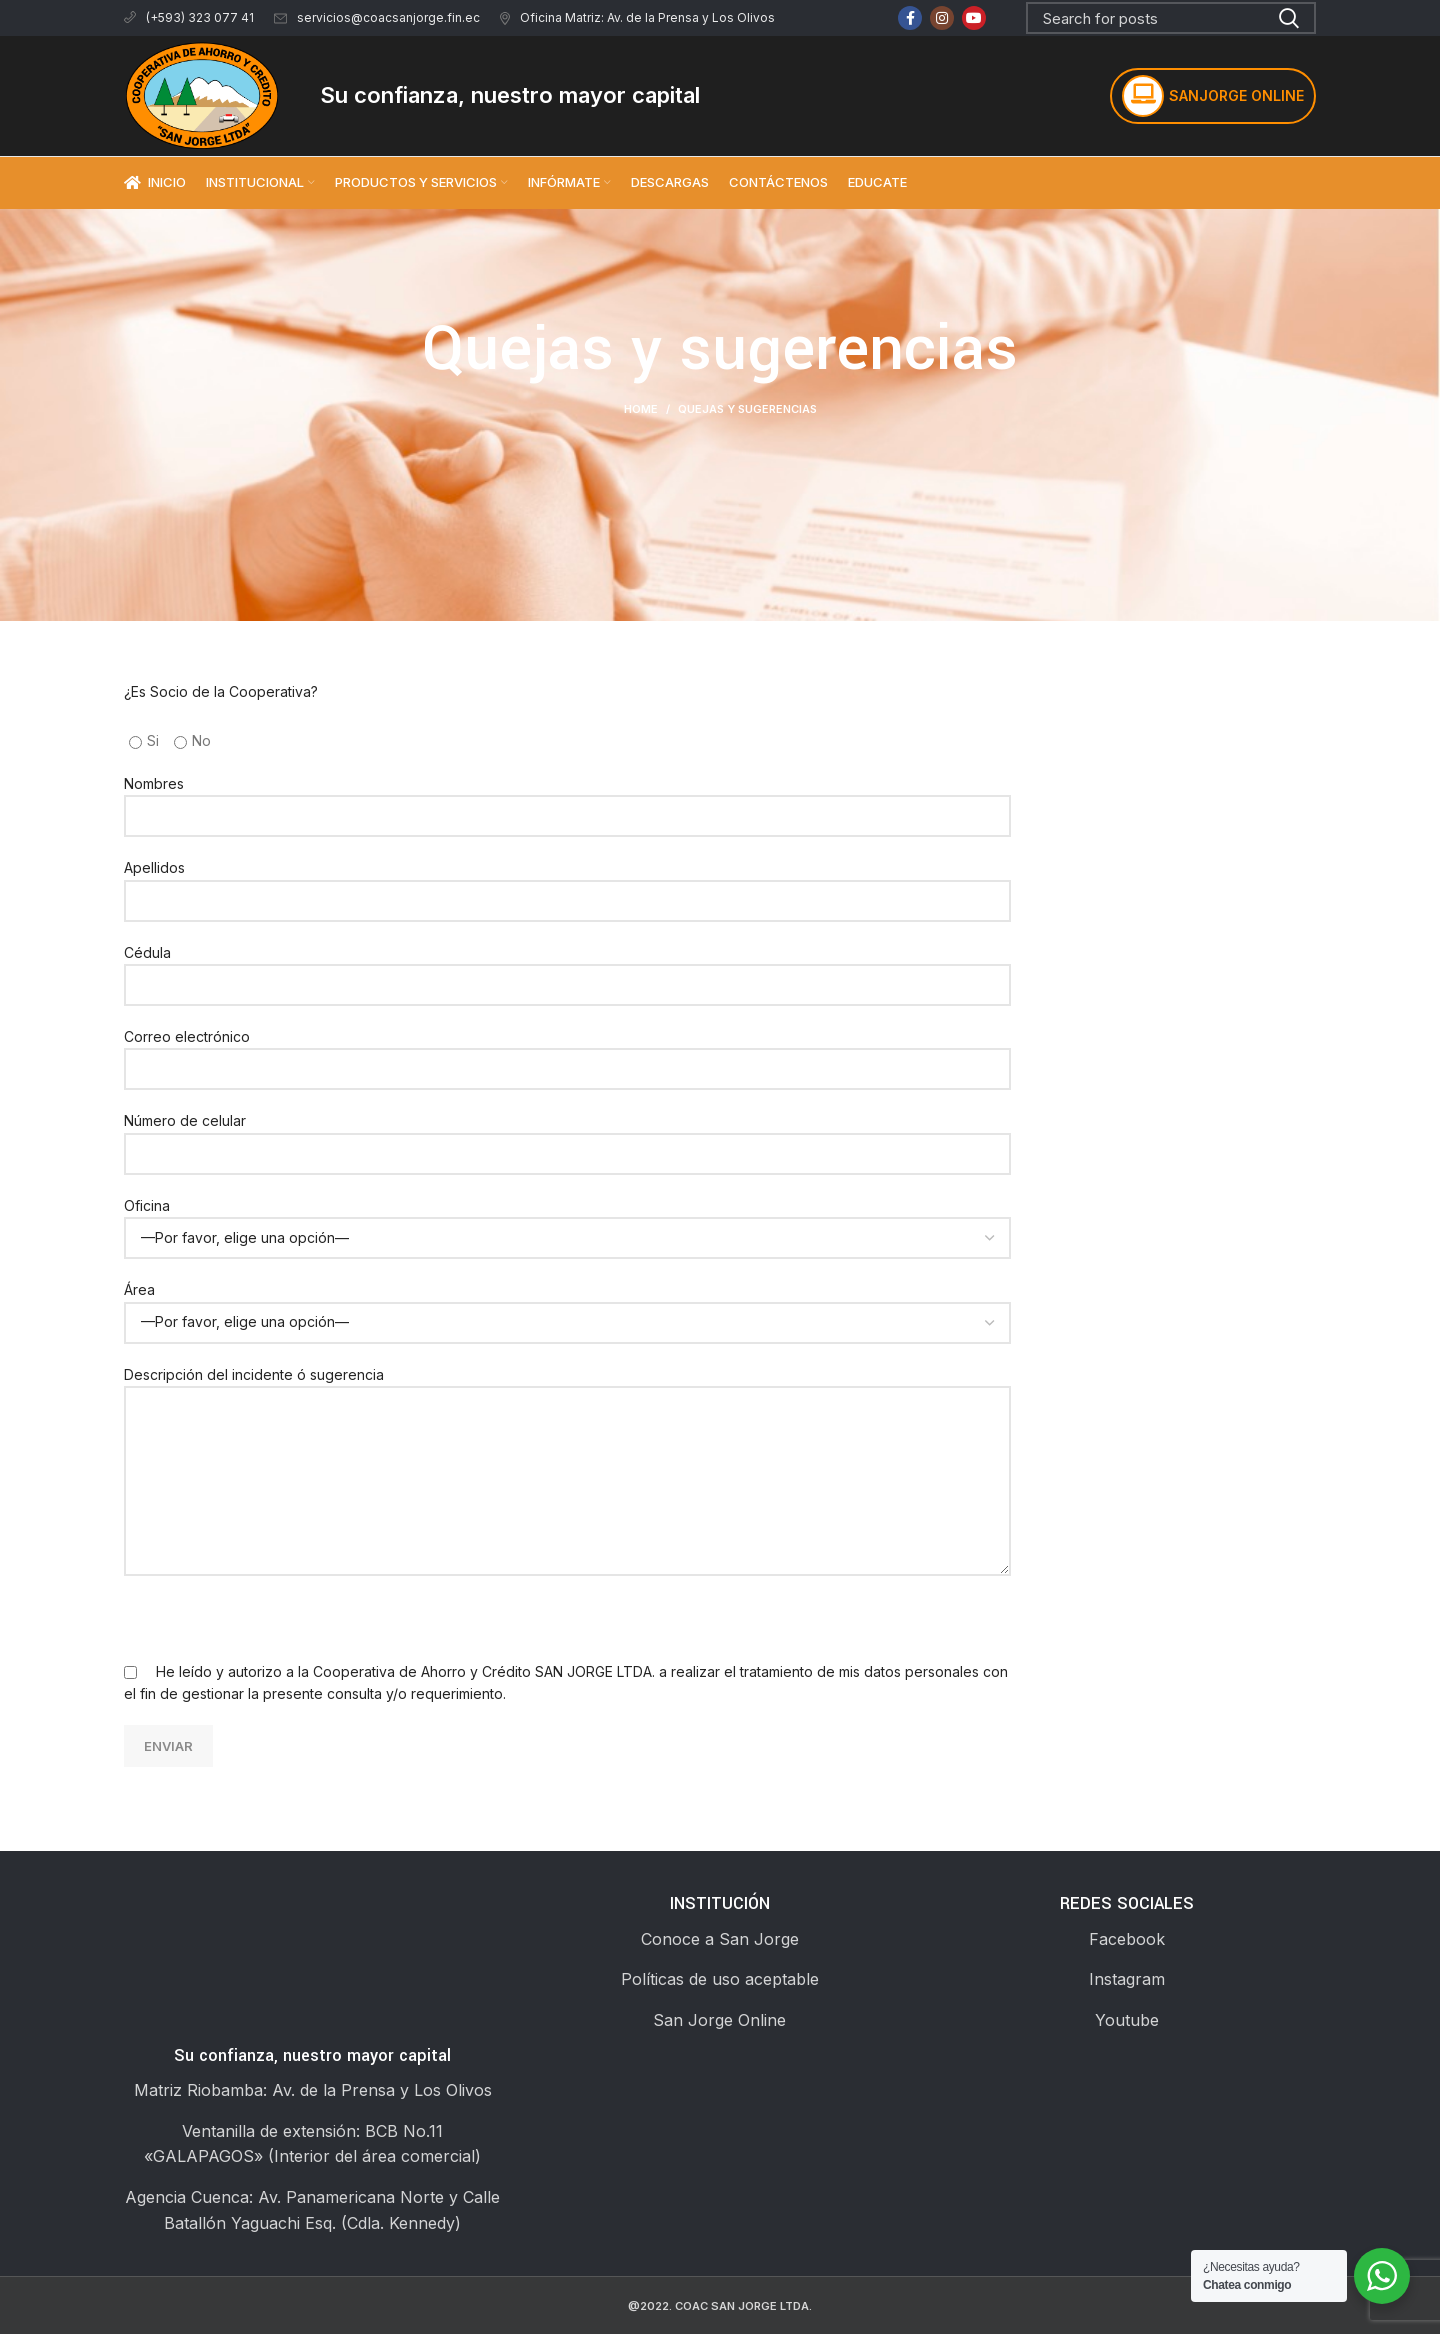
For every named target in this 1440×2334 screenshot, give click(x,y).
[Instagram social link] (942, 18)
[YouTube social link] (974, 18)
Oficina (567, 1221)
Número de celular (567, 1136)
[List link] (719, 1940)
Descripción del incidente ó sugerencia (567, 1427)
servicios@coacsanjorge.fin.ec (377, 17)
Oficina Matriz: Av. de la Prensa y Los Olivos (637, 17)
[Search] (1171, 18)
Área (567, 1305)
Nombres (567, 799)
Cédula (567, 968)
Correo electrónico (567, 1052)
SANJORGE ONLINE (1213, 96)
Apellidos (567, 883)
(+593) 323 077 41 (189, 17)
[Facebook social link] (910, 18)
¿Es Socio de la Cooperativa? (221, 691)
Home (641, 409)
